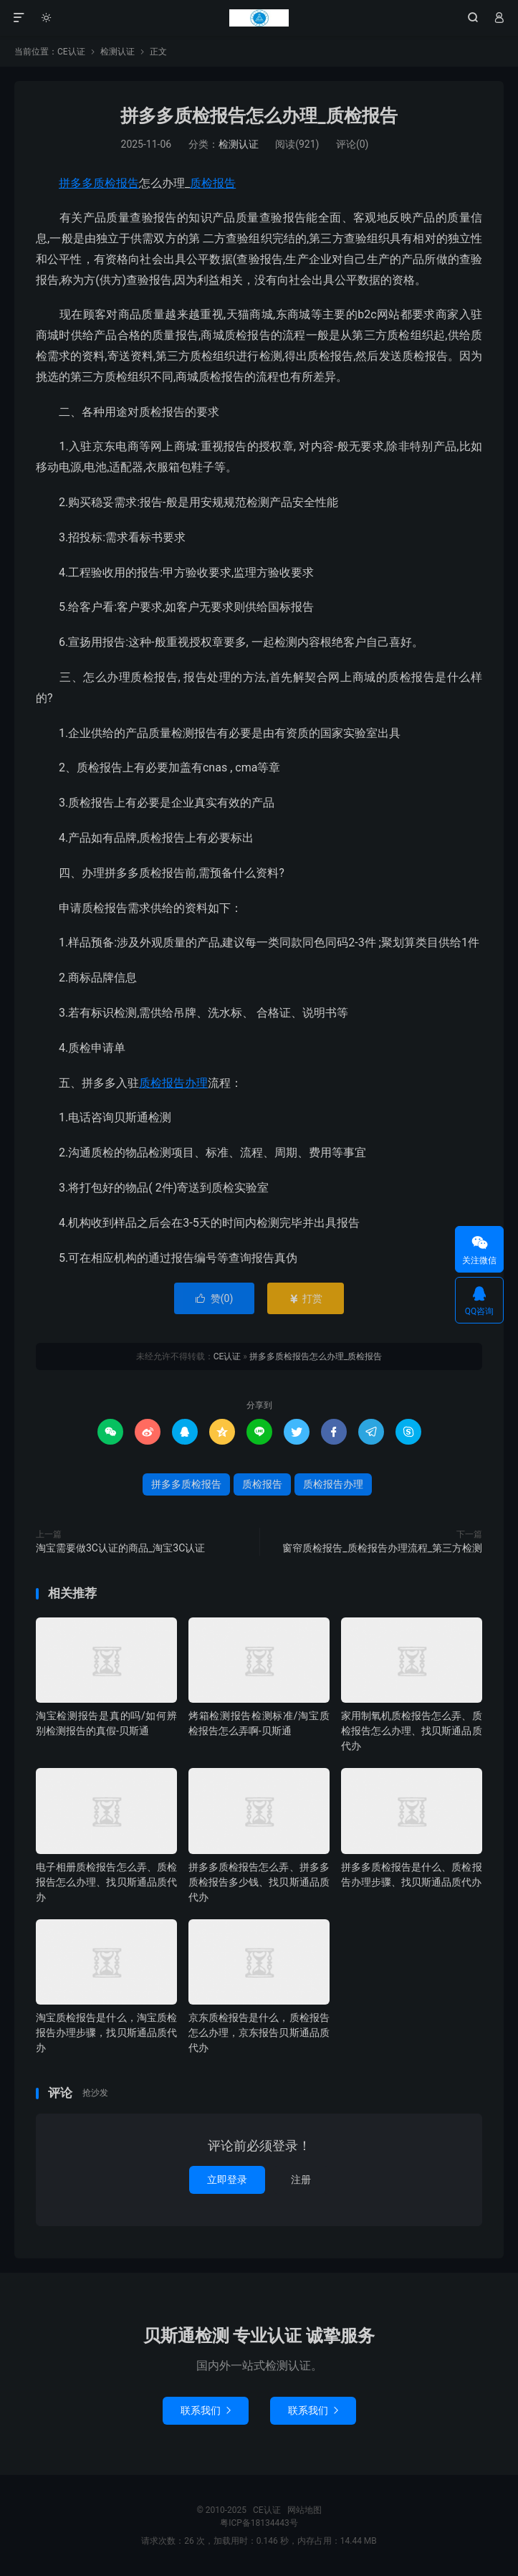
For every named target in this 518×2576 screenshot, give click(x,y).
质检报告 (213, 183)
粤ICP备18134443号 (259, 2523)
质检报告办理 (173, 1083)
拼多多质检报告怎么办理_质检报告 (258, 115)
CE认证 (258, 18)
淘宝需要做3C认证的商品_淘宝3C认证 (120, 1548)
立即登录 (227, 2179)
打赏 (305, 1298)
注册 (301, 2179)
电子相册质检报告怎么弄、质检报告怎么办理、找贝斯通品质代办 (106, 1882)
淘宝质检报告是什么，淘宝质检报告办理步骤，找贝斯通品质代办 (106, 2032)
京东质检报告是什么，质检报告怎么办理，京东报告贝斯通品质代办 (259, 2032)
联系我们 (206, 2410)
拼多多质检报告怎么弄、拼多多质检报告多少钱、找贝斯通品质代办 (259, 1882)
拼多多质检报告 (99, 183)
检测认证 (117, 52)
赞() (215, 1298)
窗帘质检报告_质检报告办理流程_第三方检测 (382, 1548)
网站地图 (304, 2510)
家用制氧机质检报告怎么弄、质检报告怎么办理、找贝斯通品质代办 (411, 1731)
